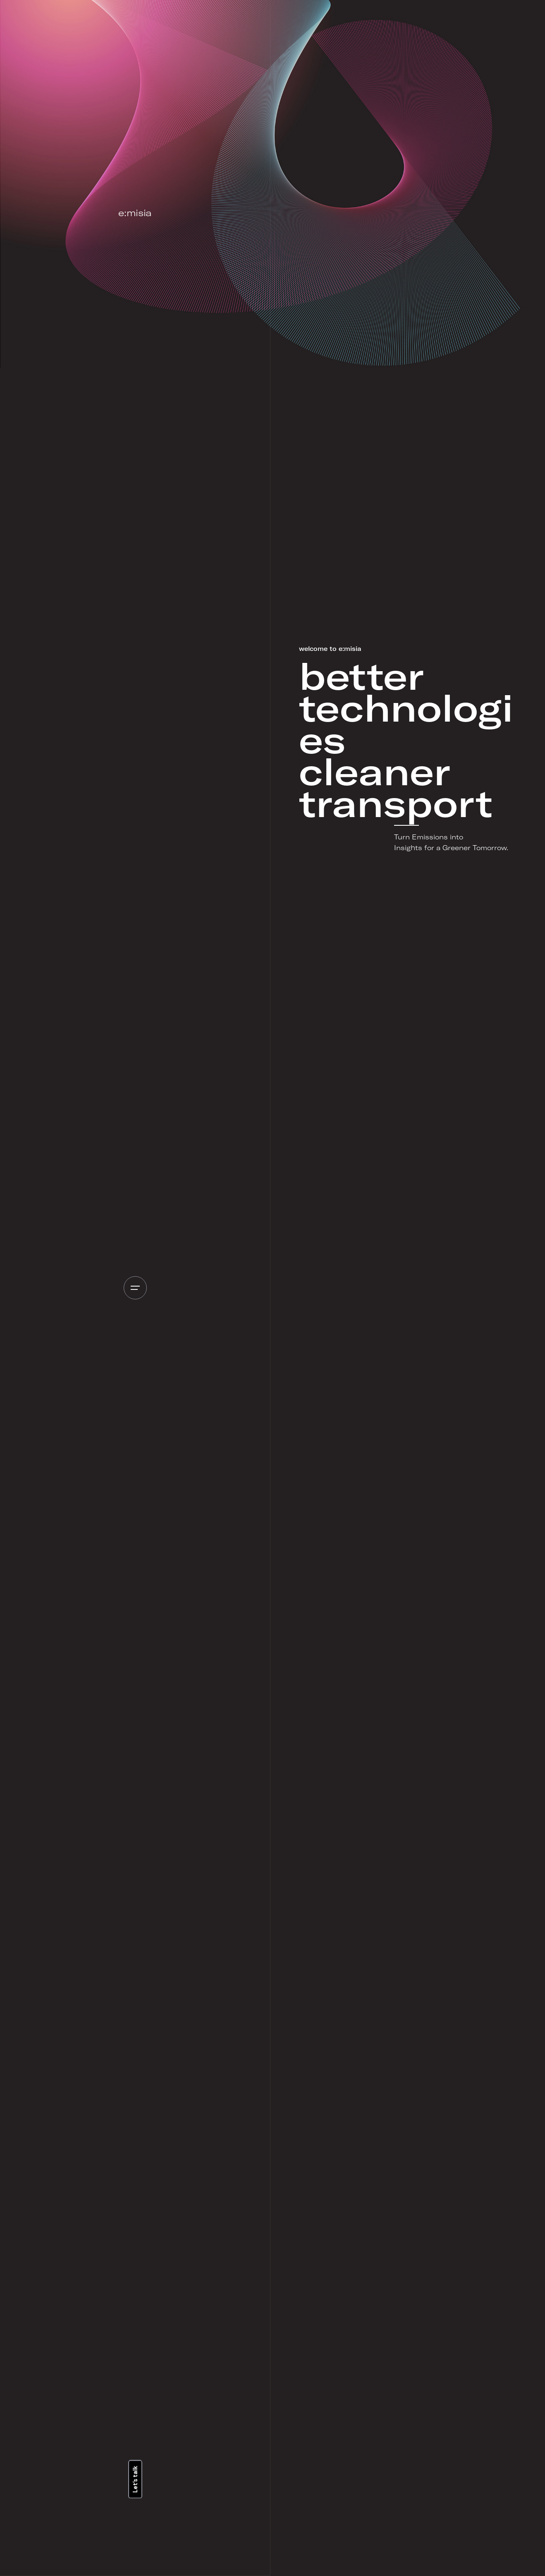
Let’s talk (135, 2479)
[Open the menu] (135, 1287)
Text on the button (407, 2532)
